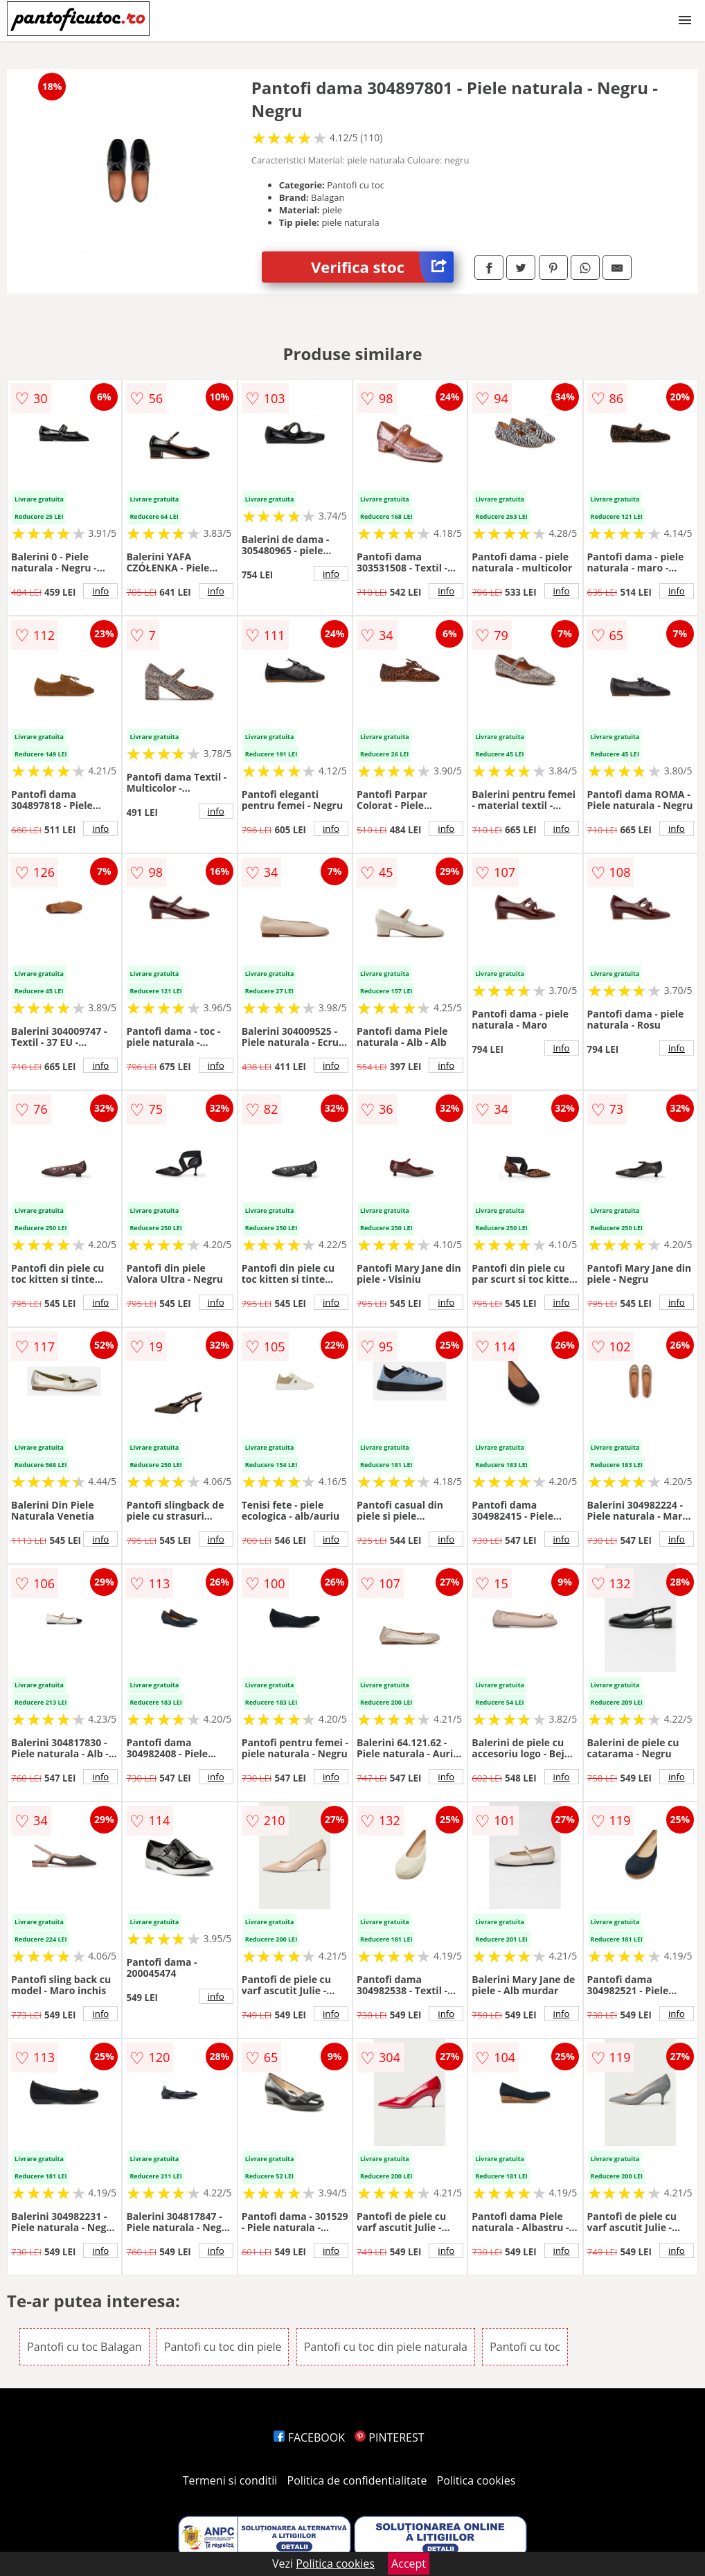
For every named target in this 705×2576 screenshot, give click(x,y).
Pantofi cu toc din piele (223, 2346)
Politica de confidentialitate (357, 2480)
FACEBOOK (309, 2437)
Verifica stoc (382, 267)
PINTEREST (389, 2437)
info (100, 591)
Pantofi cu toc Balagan (84, 2346)
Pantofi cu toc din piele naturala (385, 2346)
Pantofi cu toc (525, 2346)
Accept (408, 2563)
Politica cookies (476, 2480)
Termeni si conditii (230, 2480)
